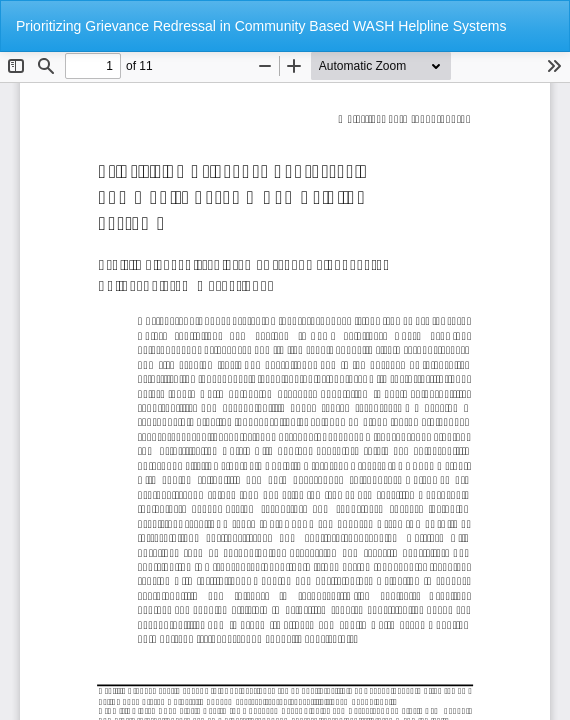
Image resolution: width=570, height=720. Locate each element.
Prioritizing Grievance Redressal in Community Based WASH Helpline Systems (261, 26)
